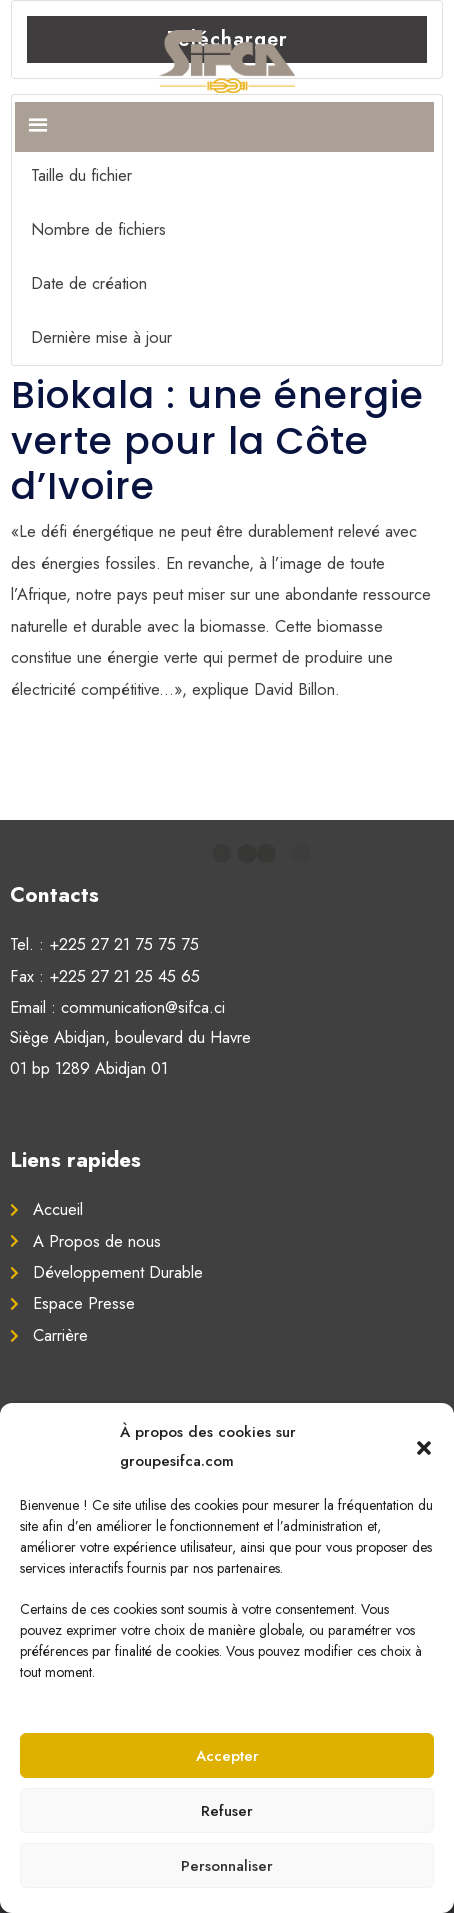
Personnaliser (227, 1866)
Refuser (227, 1811)
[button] (424, 1447)
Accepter (227, 1756)
